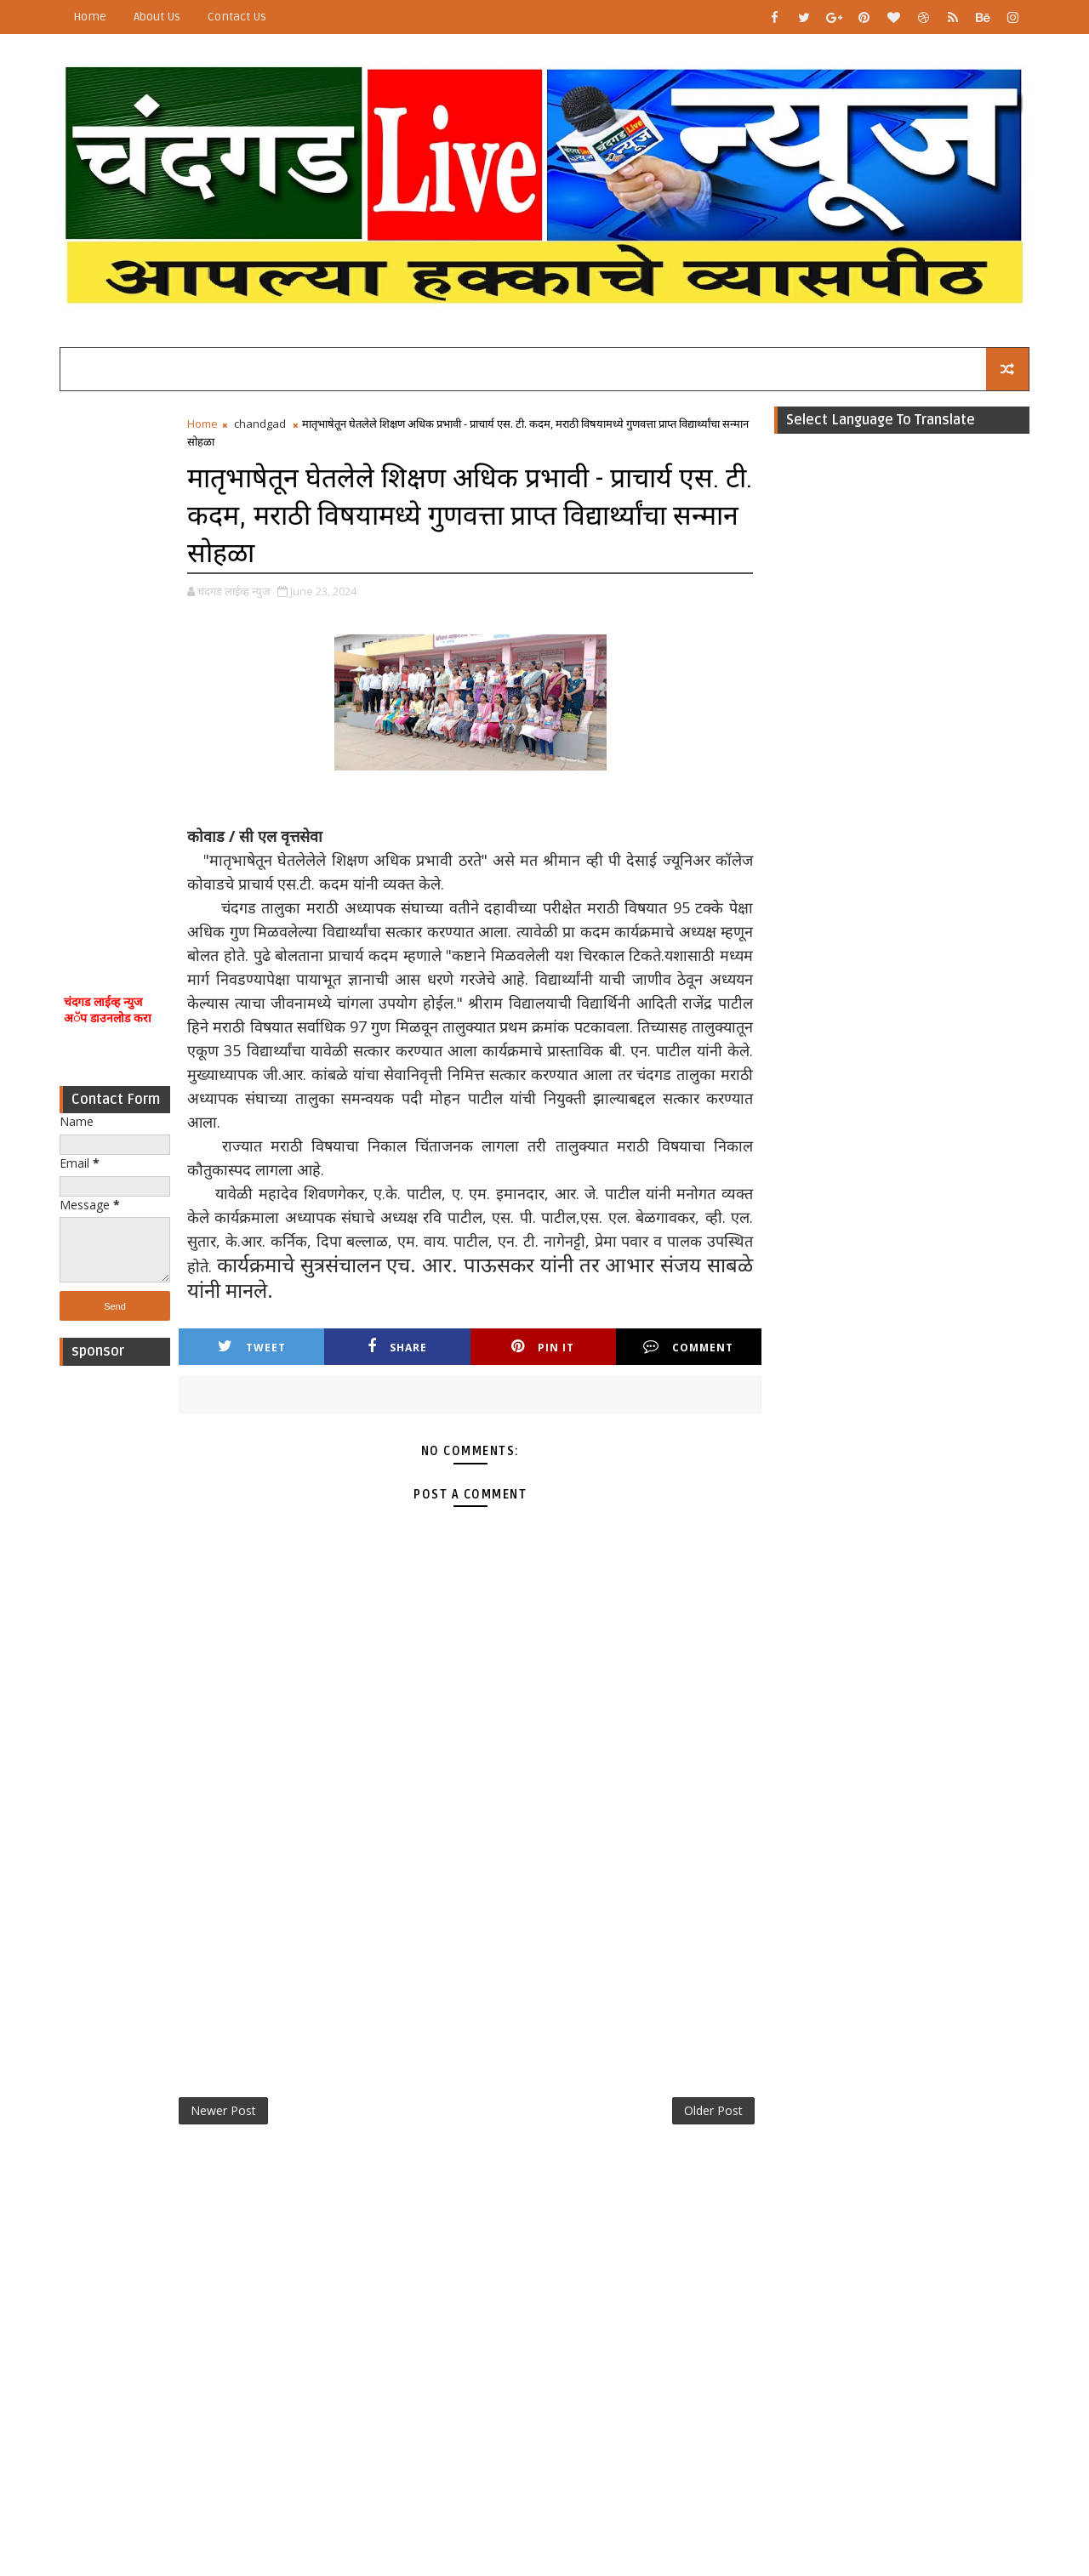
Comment (688, 1347)
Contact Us (237, 16)
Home (89, 16)
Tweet (252, 1347)
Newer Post (223, 2110)
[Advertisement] (115, 670)
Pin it (542, 1347)
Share (397, 1347)
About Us (157, 16)
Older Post (713, 2110)
